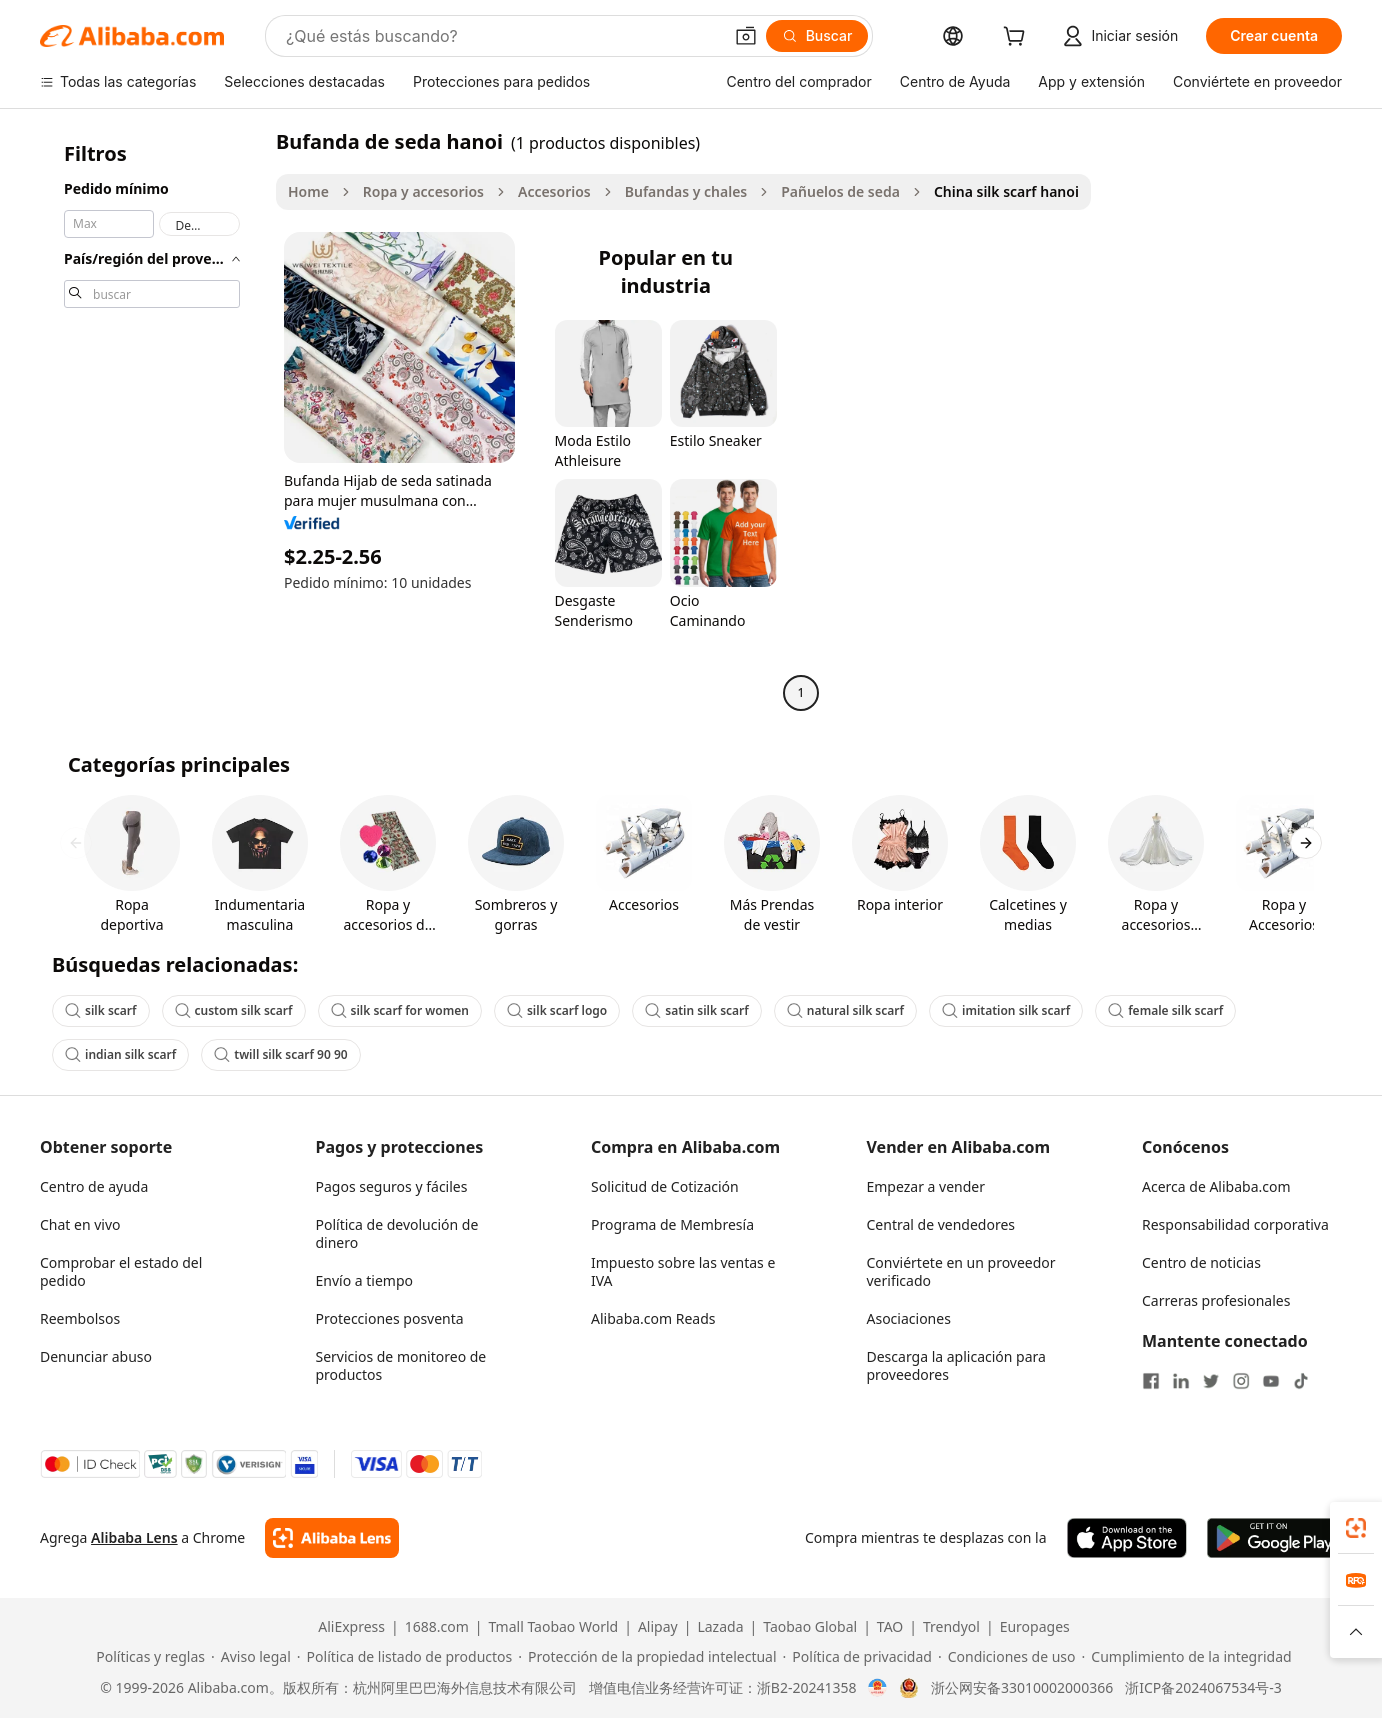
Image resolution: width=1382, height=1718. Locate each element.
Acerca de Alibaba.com (1216, 1186)
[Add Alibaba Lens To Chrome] (331, 1538)
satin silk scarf (697, 1010)
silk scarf (101, 1010)
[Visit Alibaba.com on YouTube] (1271, 1381)
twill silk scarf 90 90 (280, 1054)
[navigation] (152, 419)
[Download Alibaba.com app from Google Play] (1274, 1538)
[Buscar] (817, 36)
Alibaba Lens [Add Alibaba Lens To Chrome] (134, 1537)
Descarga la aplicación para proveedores (956, 1365)
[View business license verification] (877, 1688)
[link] (1356, 1528)
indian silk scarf (120, 1054)
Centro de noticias (1201, 1262)
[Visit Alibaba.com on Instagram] (1241, 1381)
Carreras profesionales (1216, 1300)
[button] (746, 36)
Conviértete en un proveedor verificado (961, 1271)
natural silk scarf (845, 1010)
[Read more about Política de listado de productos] (404, 1657)
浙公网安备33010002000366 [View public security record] (1022, 1688)
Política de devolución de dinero (397, 1233)
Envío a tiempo (365, 1280)
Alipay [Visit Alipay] (658, 1627)
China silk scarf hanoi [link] (1006, 191)
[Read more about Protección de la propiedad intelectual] (647, 1657)
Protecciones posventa (390, 1318)
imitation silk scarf (1006, 1010)
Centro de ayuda (94, 1186)
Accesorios (554, 191)
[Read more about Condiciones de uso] (1007, 1657)
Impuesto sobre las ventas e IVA (683, 1271)
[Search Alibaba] (502, 36)
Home (308, 191)
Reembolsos (80, 1318)
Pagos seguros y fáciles (392, 1186)
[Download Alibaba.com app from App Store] (1127, 1538)
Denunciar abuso (96, 1356)
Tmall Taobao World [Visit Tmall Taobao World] (554, 1627)
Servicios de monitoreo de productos (401, 1365)
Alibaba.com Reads (653, 1318)
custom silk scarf (234, 1010)
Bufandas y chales (686, 191)
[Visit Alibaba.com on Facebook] (1151, 1381)
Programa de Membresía (672, 1224)
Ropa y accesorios (423, 191)
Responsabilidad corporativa (1235, 1224)
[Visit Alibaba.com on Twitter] (1211, 1381)
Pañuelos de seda (840, 191)
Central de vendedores (941, 1224)
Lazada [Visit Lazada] (720, 1627)
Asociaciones (909, 1318)
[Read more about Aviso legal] (251, 1657)
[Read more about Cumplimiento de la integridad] (1187, 1657)
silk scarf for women (400, 1010)
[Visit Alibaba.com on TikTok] (1301, 1381)
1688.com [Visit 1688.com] (437, 1627)
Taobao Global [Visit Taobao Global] (810, 1627)
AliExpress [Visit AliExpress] (351, 1627)
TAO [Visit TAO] (890, 1627)
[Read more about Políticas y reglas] (147, 1657)
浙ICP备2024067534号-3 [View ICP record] (1203, 1688)
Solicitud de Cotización (665, 1186)
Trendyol (951, 1627)
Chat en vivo (80, 1224)
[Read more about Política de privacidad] (857, 1657)
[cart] (1018, 38)
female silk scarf (1165, 1010)
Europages (1035, 1627)
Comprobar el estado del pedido (121, 1271)
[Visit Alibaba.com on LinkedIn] (1181, 1381)
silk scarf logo (557, 1010)
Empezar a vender (926, 1186)
